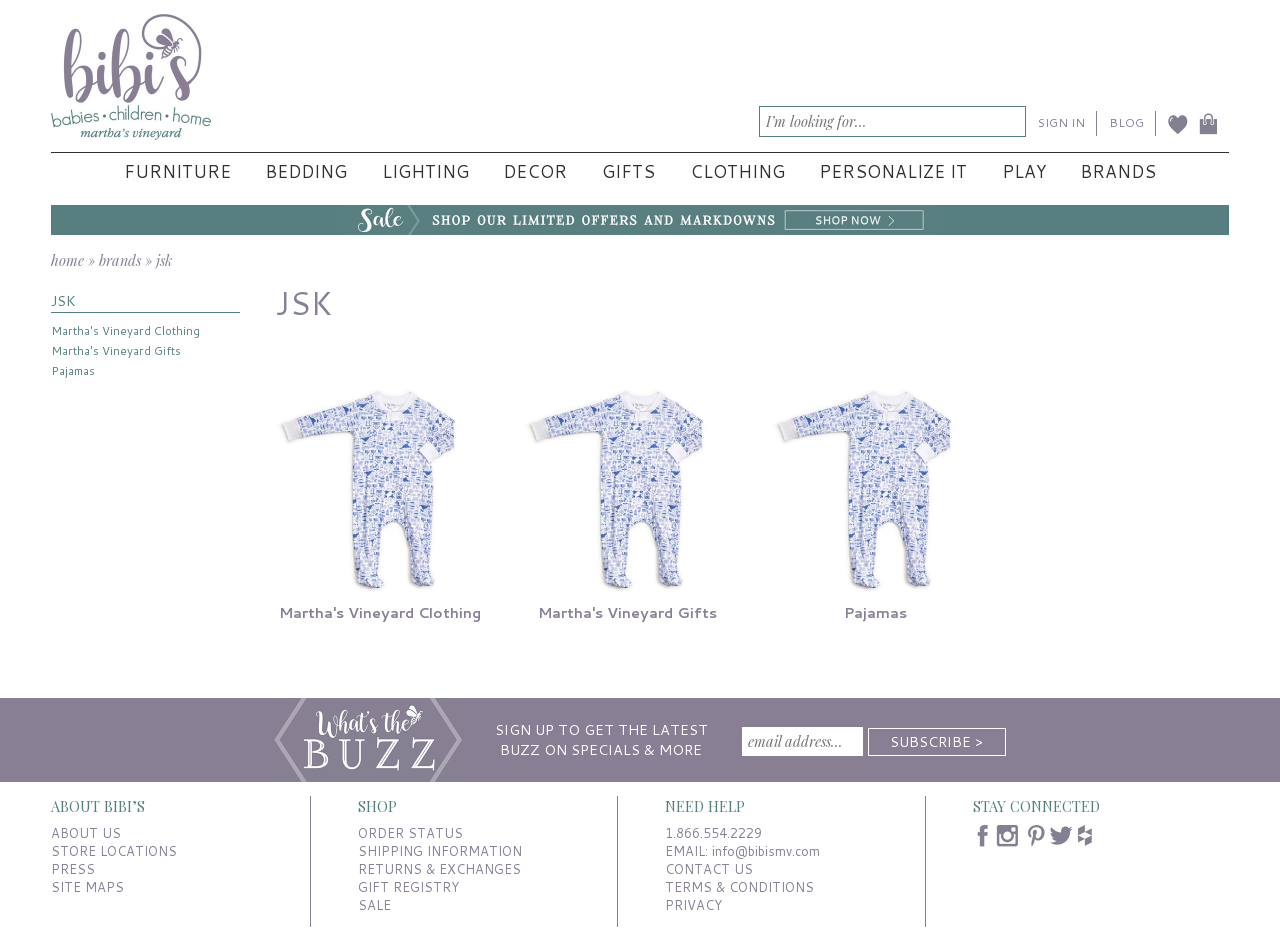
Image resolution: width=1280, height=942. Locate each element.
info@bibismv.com (766, 851)
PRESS (73, 869)
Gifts (628, 171)
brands (120, 260)
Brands (1118, 171)
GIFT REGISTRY (408, 887)
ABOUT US (86, 833)
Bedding (306, 171)
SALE (374, 905)
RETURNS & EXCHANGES (439, 869)
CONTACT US (709, 869)
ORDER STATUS (410, 833)
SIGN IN (1061, 122)
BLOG (1126, 122)
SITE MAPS (87, 887)
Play (1024, 171)
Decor (535, 171)
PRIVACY (693, 905)
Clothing (737, 171)
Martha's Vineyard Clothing (125, 330)
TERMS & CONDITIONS (739, 887)
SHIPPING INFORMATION (440, 851)
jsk (164, 260)
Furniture (177, 171)
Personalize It (893, 171)
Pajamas (73, 370)
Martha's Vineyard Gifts (116, 350)
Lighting (425, 171)
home (67, 260)
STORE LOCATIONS (114, 851)
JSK (63, 300)
